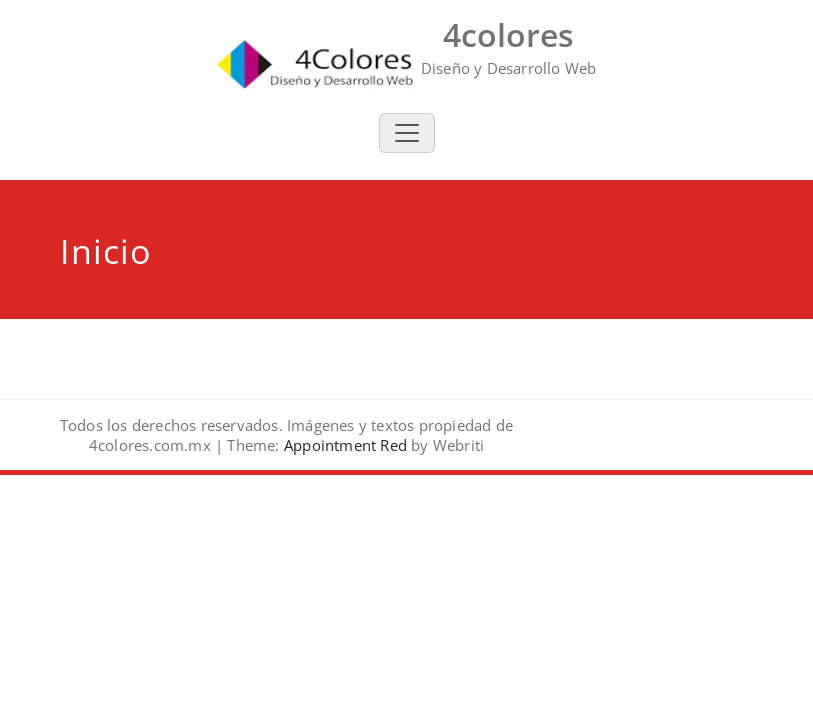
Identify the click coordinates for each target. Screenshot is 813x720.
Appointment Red (343, 445)
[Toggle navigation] (407, 133)
